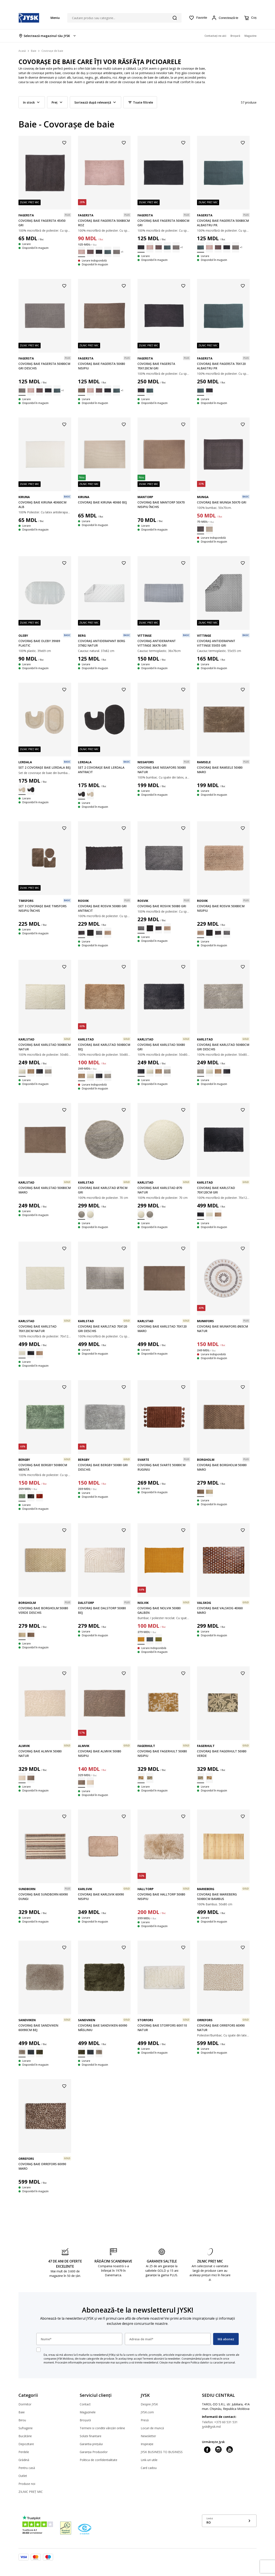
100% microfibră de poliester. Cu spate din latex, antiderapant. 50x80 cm (104, 916)
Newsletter (148, 2436)
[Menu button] (53, 17)
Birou (22, 2420)
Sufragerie (25, 2428)
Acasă (22, 51)
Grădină (23, 2460)
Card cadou (149, 2468)
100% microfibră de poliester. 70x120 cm (223, 1198)
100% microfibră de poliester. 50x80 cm (104, 1054)
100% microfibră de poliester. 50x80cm (223, 1054)
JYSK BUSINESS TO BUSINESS (162, 2452)
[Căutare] (174, 18)
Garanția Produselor (94, 2452)
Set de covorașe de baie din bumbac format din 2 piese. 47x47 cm (44, 773)
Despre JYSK (149, 2404)
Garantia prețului (91, 2444)
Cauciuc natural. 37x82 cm (96, 651)
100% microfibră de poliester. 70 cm (103, 1198)
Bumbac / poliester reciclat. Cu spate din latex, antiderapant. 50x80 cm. (164, 1618)
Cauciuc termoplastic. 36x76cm (159, 651)
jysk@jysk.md (211, 2427)
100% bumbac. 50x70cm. (214, 508)
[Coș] (250, 17)
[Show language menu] (229, 2521)
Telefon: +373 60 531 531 (220, 2422)
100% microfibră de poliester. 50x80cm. (44, 1054)
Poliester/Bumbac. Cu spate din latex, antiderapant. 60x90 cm (223, 2035)
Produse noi (26, 2484)
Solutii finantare (90, 2436)
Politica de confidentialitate (98, 2460)
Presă (145, 2420)
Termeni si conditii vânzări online (102, 2428)
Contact (85, 2404)
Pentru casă (26, 2468)
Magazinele (88, 2412)
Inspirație (147, 2444)
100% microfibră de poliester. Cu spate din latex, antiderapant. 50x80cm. (104, 230)
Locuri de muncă (152, 2428)
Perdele (23, 2452)
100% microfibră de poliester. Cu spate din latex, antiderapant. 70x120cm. (164, 374)
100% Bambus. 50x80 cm (214, 1904)
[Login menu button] (225, 17)
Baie (21, 2412)
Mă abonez (226, 2339)
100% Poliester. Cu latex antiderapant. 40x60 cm (44, 512)
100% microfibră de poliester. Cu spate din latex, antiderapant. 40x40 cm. (44, 230)
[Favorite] (198, 17)
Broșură (85, 2420)
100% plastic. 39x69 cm (34, 651)
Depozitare (26, 2444)
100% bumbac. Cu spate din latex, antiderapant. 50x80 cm (164, 777)
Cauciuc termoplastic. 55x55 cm (219, 651)
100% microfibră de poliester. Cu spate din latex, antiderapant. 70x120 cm (104, 1336)
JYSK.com (147, 2412)
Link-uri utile (149, 2460)
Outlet (22, 2476)
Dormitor (24, 2404)
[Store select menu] (47, 35)
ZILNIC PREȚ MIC (30, 2492)
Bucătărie (25, 2436)
